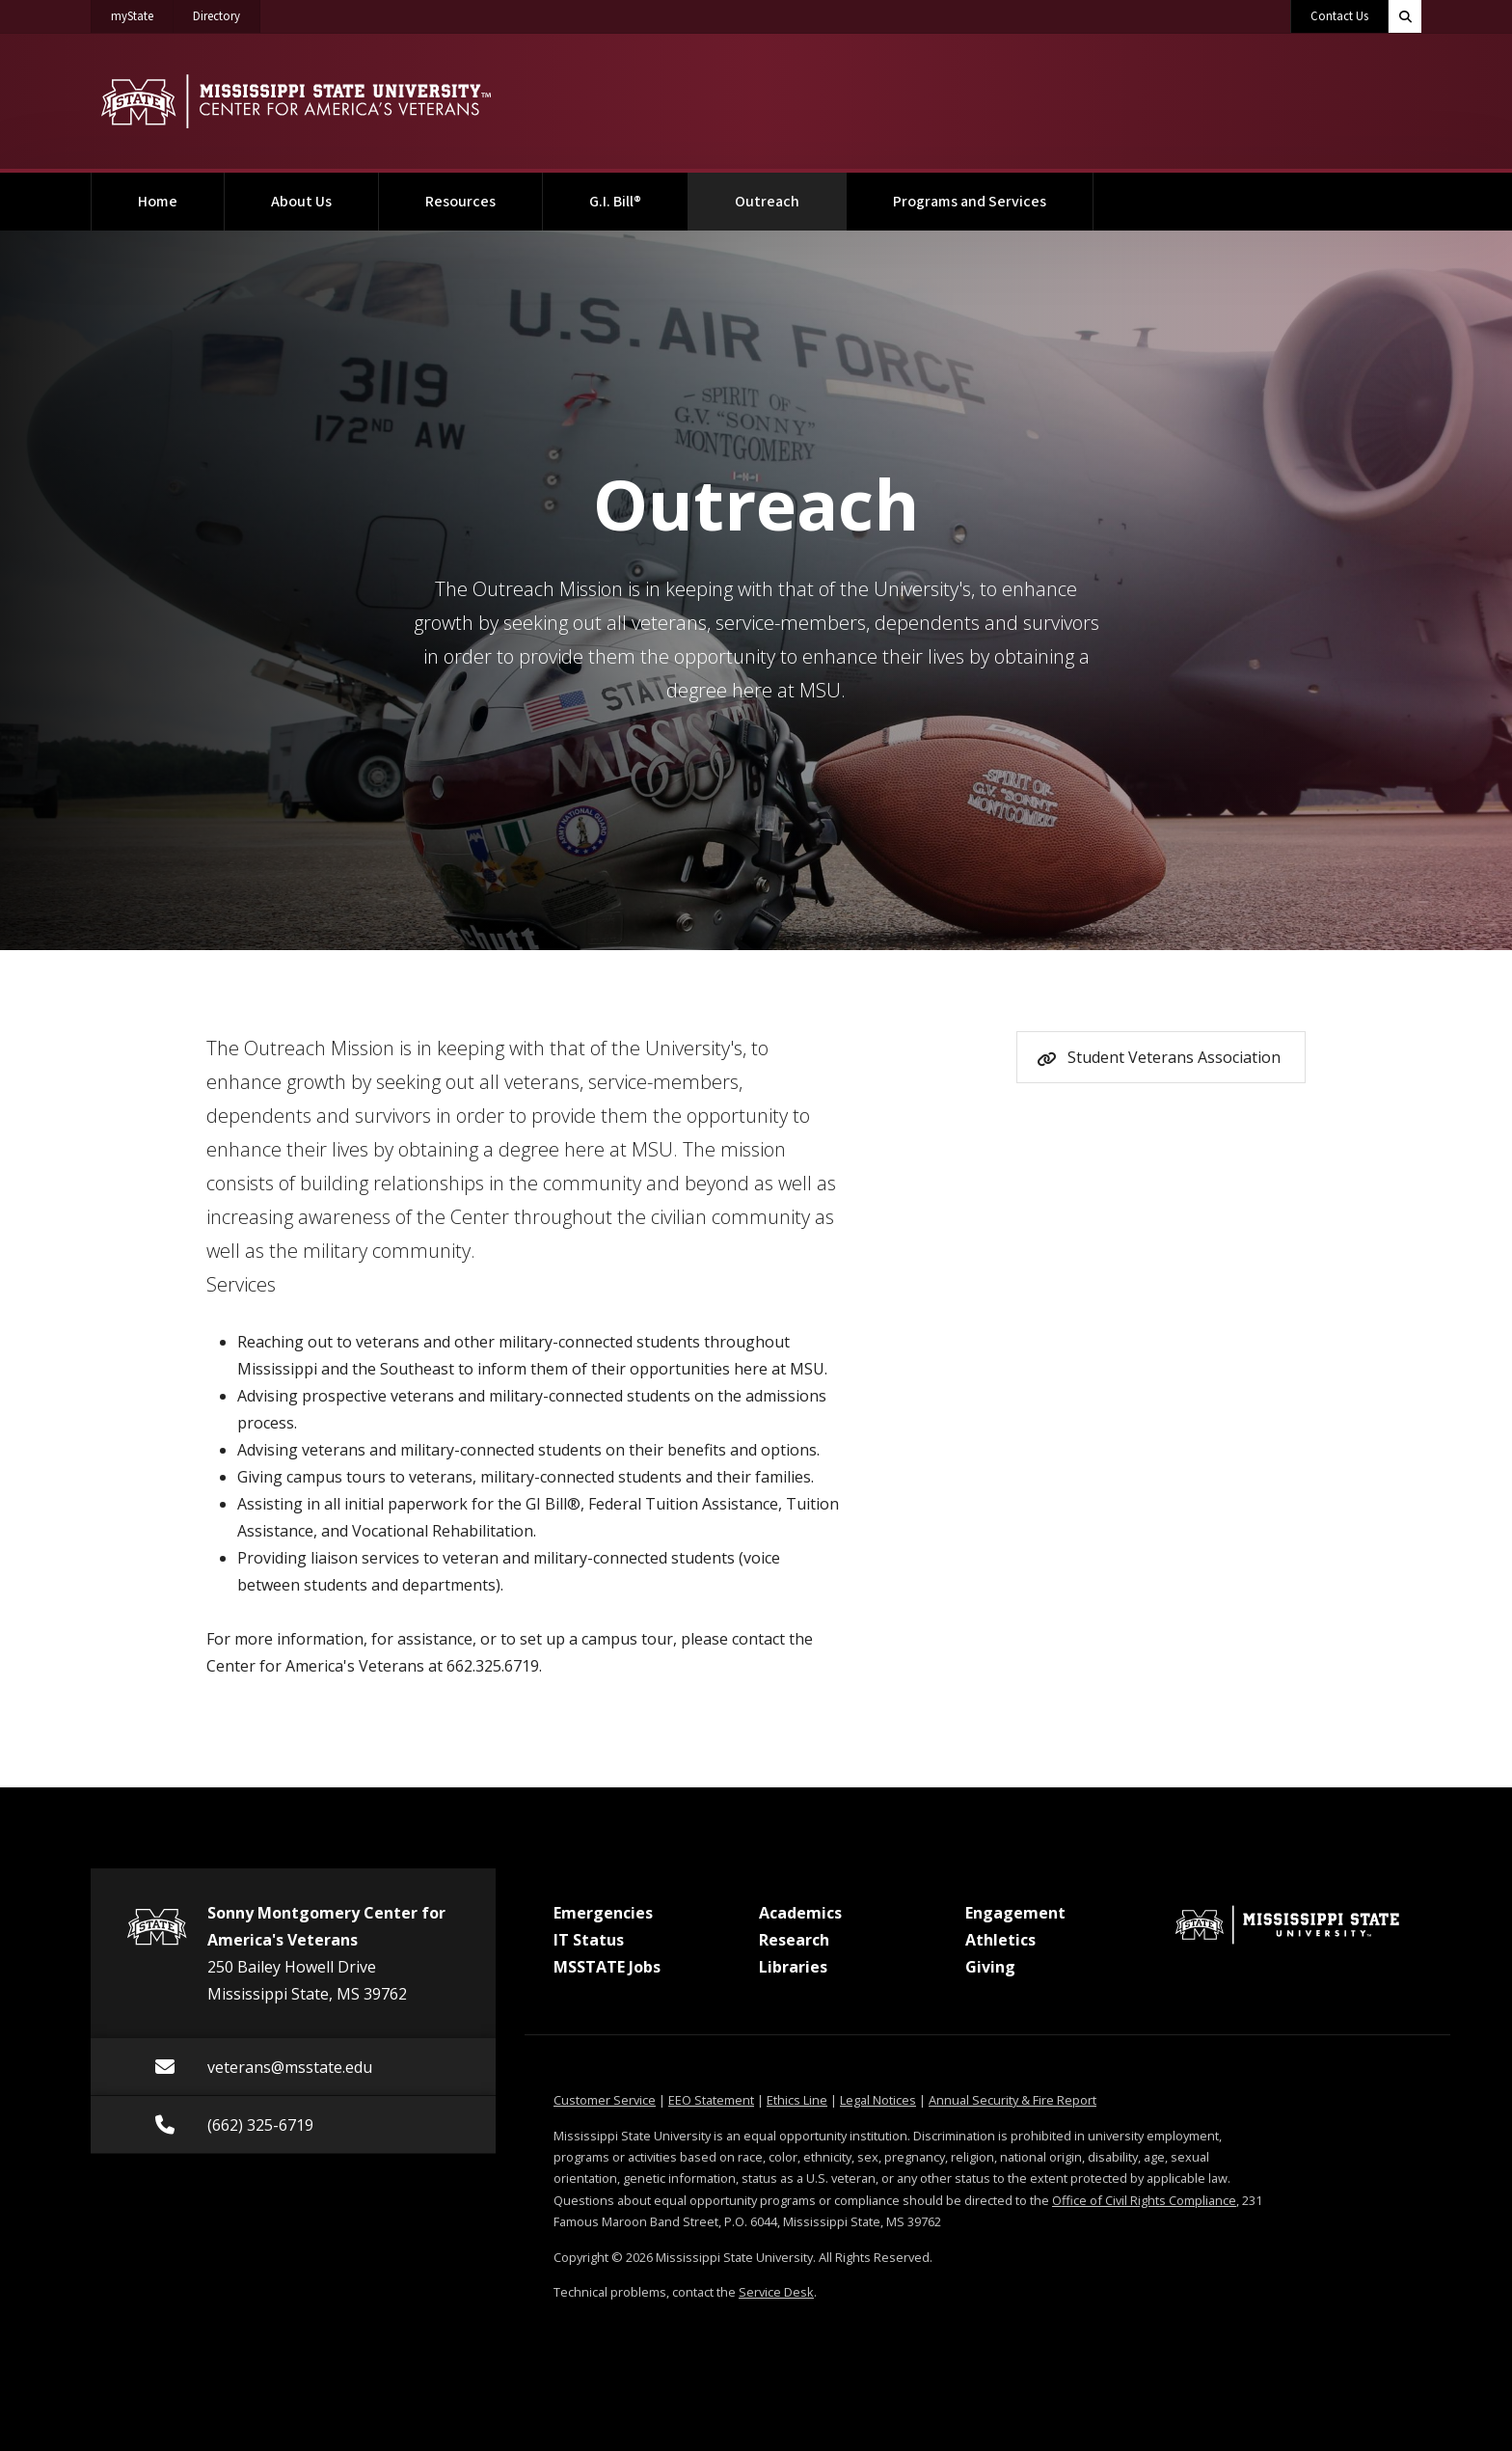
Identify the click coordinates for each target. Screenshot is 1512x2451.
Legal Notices (878, 2100)
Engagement (1015, 1912)
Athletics (1000, 1939)
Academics (800, 1912)
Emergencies (603, 1912)
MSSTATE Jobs (607, 1966)
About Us (301, 201)
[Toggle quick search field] (1405, 16)
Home (157, 201)
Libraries (793, 1966)
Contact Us (1339, 16)
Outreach (791, 192)
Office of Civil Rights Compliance (1144, 2200)
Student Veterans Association (1174, 1057)
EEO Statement (711, 2100)
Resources (460, 201)
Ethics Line (797, 2100)
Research (794, 1939)
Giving (990, 1966)
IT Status (589, 1939)
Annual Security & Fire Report (1012, 2100)
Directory (226, 12)
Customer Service (605, 2100)
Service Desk (776, 2292)
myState (142, 12)
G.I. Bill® (615, 201)
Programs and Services (969, 201)
